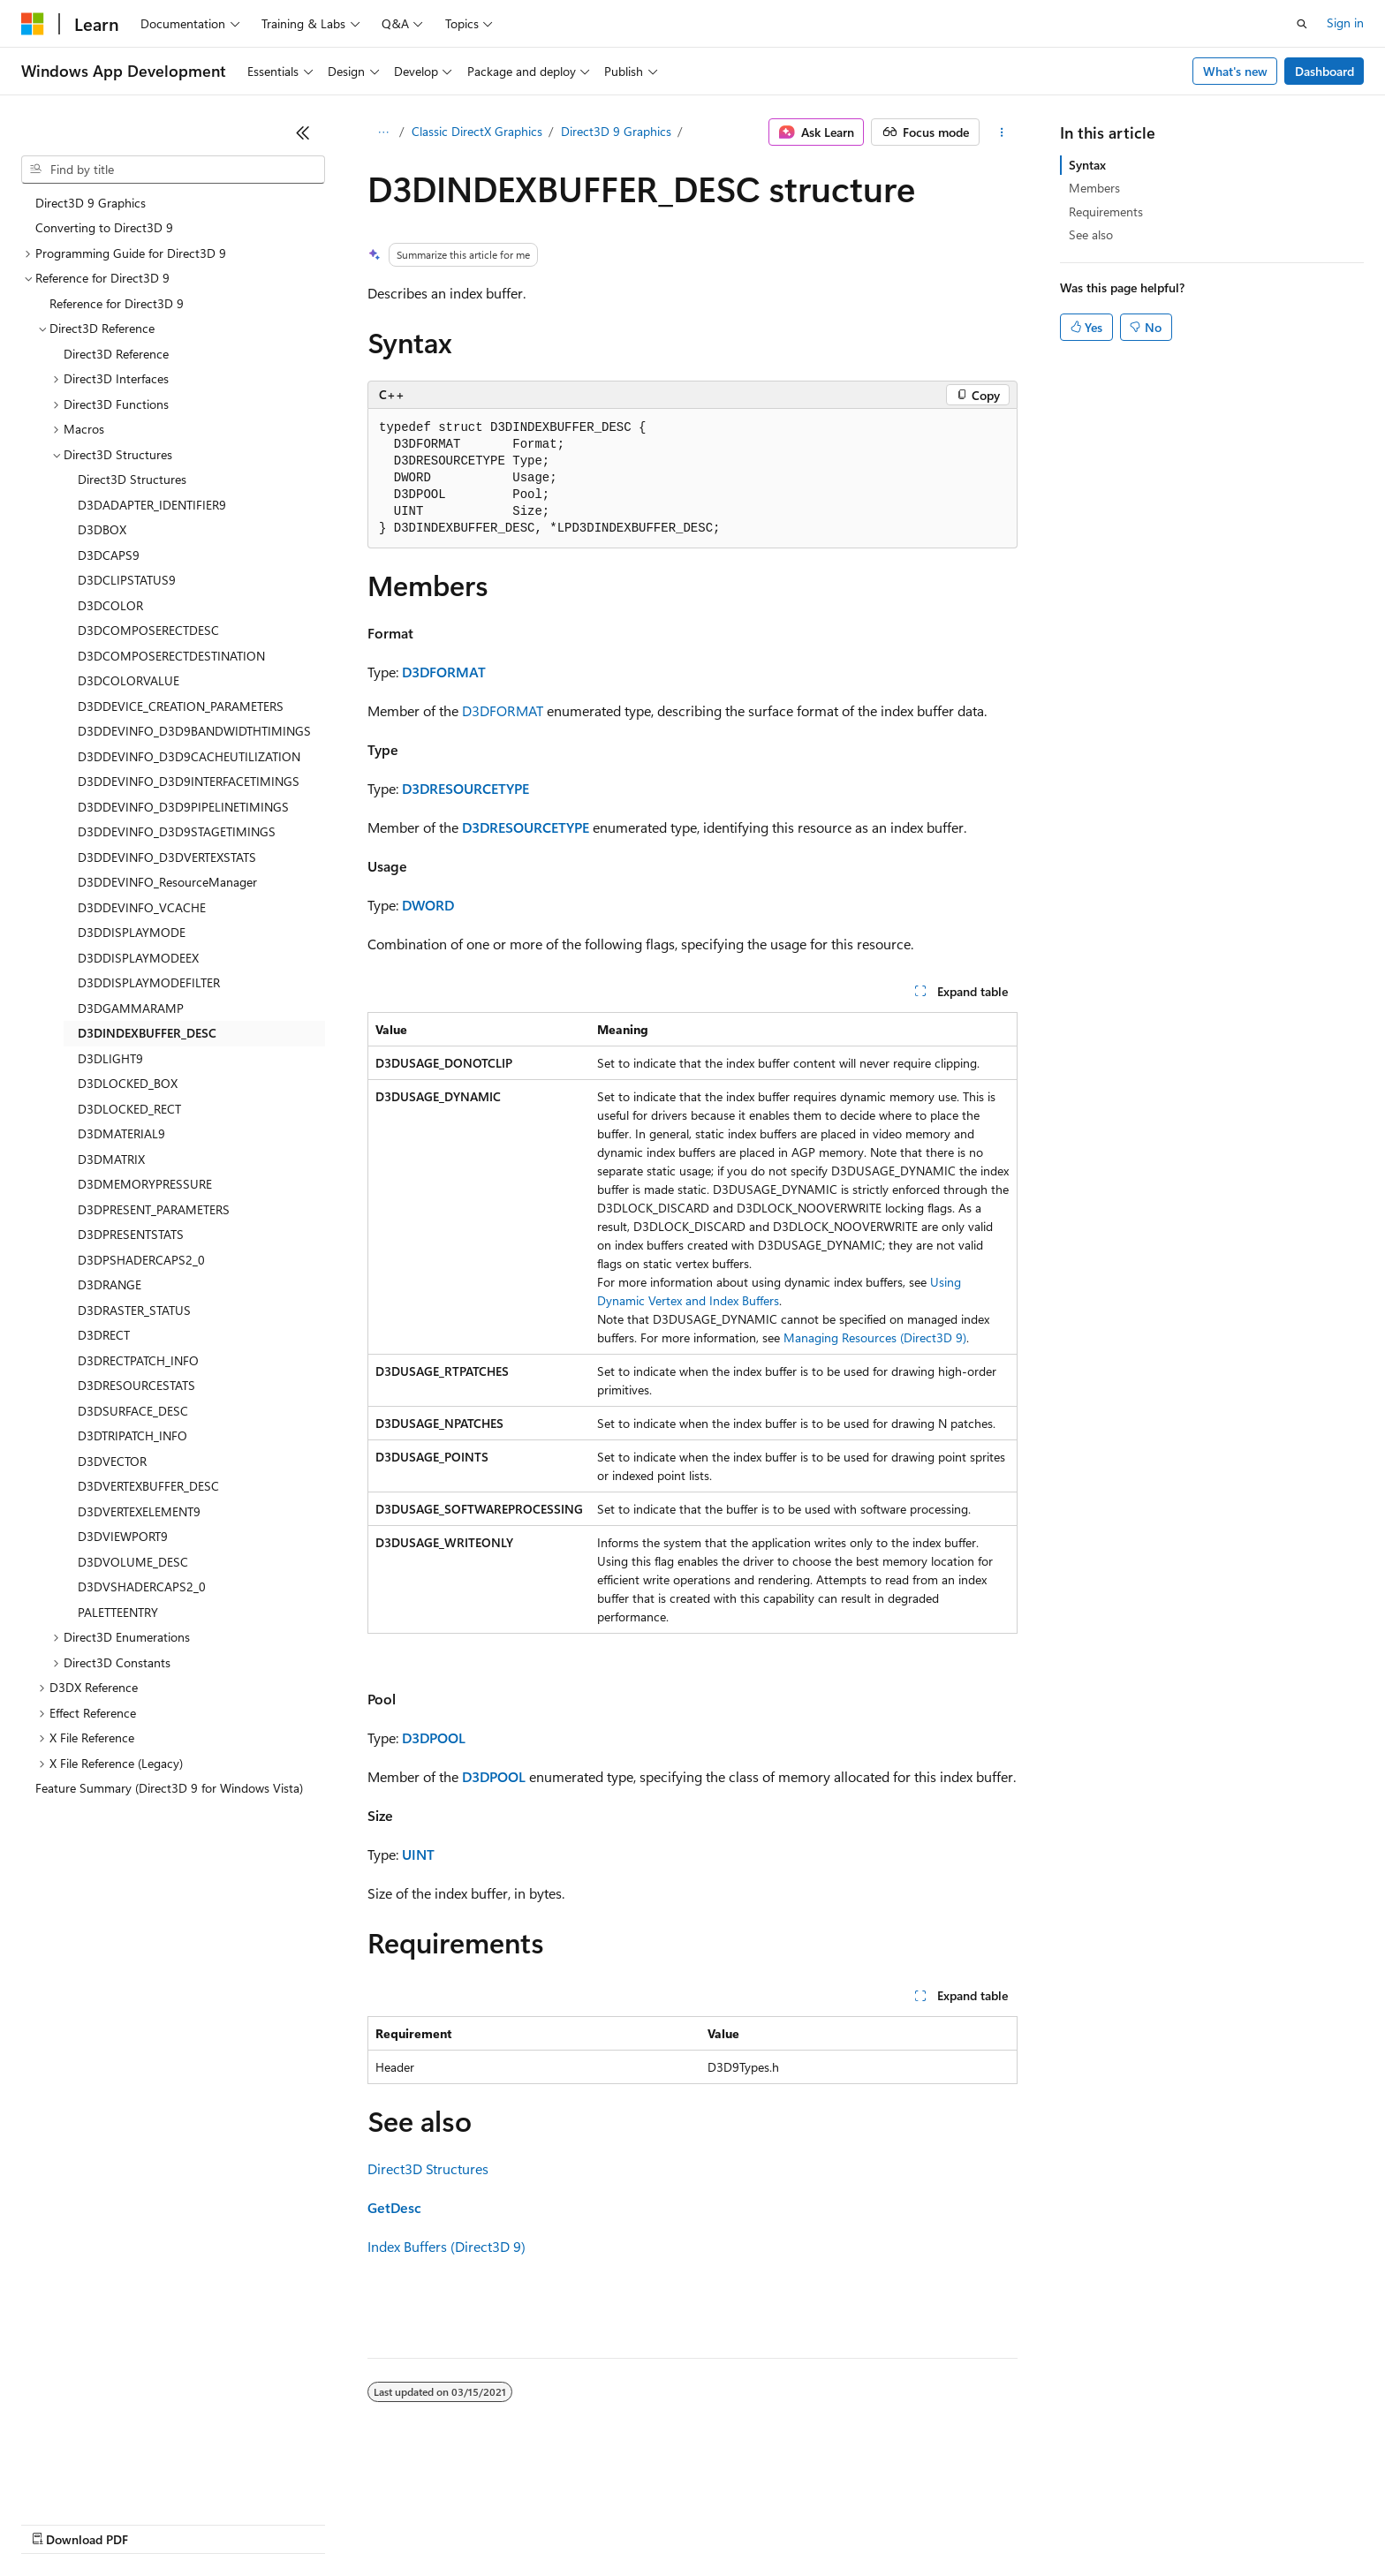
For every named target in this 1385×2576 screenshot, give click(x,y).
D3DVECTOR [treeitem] (112, 1461)
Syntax (1087, 164)
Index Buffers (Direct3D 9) (446, 2246)
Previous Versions (160, 2522)
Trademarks (732, 2522)
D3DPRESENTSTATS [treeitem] (131, 1234)
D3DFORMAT (444, 671)
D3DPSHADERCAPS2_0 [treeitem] (141, 1259)
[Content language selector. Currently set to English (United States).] (102, 2480)
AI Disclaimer (56, 2522)
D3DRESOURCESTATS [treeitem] (136, 1385)
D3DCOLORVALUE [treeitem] (128, 680)
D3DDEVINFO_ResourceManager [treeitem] (167, 881)
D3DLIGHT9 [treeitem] (110, 1058)
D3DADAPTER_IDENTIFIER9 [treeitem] (152, 504)
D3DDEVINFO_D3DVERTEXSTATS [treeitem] (167, 857)
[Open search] (1302, 24)
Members (1094, 187)
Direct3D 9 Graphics (616, 131)
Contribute (316, 2522)
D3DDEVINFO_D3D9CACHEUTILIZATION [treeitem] (189, 756)
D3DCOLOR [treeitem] (110, 605)
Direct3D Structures (427, 2168)
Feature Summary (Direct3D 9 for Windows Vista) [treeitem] (169, 1787)
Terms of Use (645, 2522)
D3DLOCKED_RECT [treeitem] (129, 1108)
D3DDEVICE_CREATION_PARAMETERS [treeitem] (181, 706)
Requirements (1106, 211)
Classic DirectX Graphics (477, 131)
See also (1091, 234)
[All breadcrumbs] (382, 132)
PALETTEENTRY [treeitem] (118, 1612)
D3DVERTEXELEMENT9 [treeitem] (139, 1511)
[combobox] (173, 169)
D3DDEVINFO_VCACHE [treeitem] (142, 907)
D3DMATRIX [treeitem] (111, 1159)
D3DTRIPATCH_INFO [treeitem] (132, 1435)
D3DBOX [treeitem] (102, 529)
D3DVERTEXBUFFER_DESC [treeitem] (148, 1485)
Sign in (1345, 22)
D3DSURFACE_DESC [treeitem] (133, 1410)
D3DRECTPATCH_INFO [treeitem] (138, 1360)
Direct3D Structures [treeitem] (132, 479)
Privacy (386, 2522)
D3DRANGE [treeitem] (109, 1284)
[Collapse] (303, 132)
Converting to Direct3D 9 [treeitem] (104, 227)
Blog (241, 2522)
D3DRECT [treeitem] (104, 1334)
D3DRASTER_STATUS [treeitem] (134, 1310)
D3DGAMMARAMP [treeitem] (131, 1008)
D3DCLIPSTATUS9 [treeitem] (127, 579)
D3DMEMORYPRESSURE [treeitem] (145, 1183)
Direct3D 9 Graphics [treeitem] (90, 202)
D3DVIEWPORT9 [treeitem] (123, 1536)
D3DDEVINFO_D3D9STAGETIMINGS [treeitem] (177, 831)
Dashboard (1324, 71)
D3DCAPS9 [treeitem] (109, 555)
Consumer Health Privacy (507, 2522)
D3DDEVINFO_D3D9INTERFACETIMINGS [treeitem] (188, 781)
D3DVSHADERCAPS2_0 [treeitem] (142, 1586)
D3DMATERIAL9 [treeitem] (121, 1133)
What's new (1235, 71)
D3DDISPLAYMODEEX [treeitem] (138, 957)
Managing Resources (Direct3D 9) (874, 1337)
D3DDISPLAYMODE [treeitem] (131, 932)
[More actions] (1002, 132)
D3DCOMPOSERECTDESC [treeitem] (148, 630)
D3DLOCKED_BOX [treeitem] (128, 1083)
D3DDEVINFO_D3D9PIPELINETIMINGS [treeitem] (183, 806)
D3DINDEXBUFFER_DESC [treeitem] (147, 1032)
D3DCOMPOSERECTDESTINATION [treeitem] (171, 655)
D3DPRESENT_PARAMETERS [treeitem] (154, 1209)
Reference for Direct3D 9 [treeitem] (116, 303)
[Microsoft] (32, 23)
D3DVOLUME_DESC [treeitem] (133, 1561)
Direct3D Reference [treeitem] (116, 353)
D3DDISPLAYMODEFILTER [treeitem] (149, 982)
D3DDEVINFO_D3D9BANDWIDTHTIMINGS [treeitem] (194, 730)
